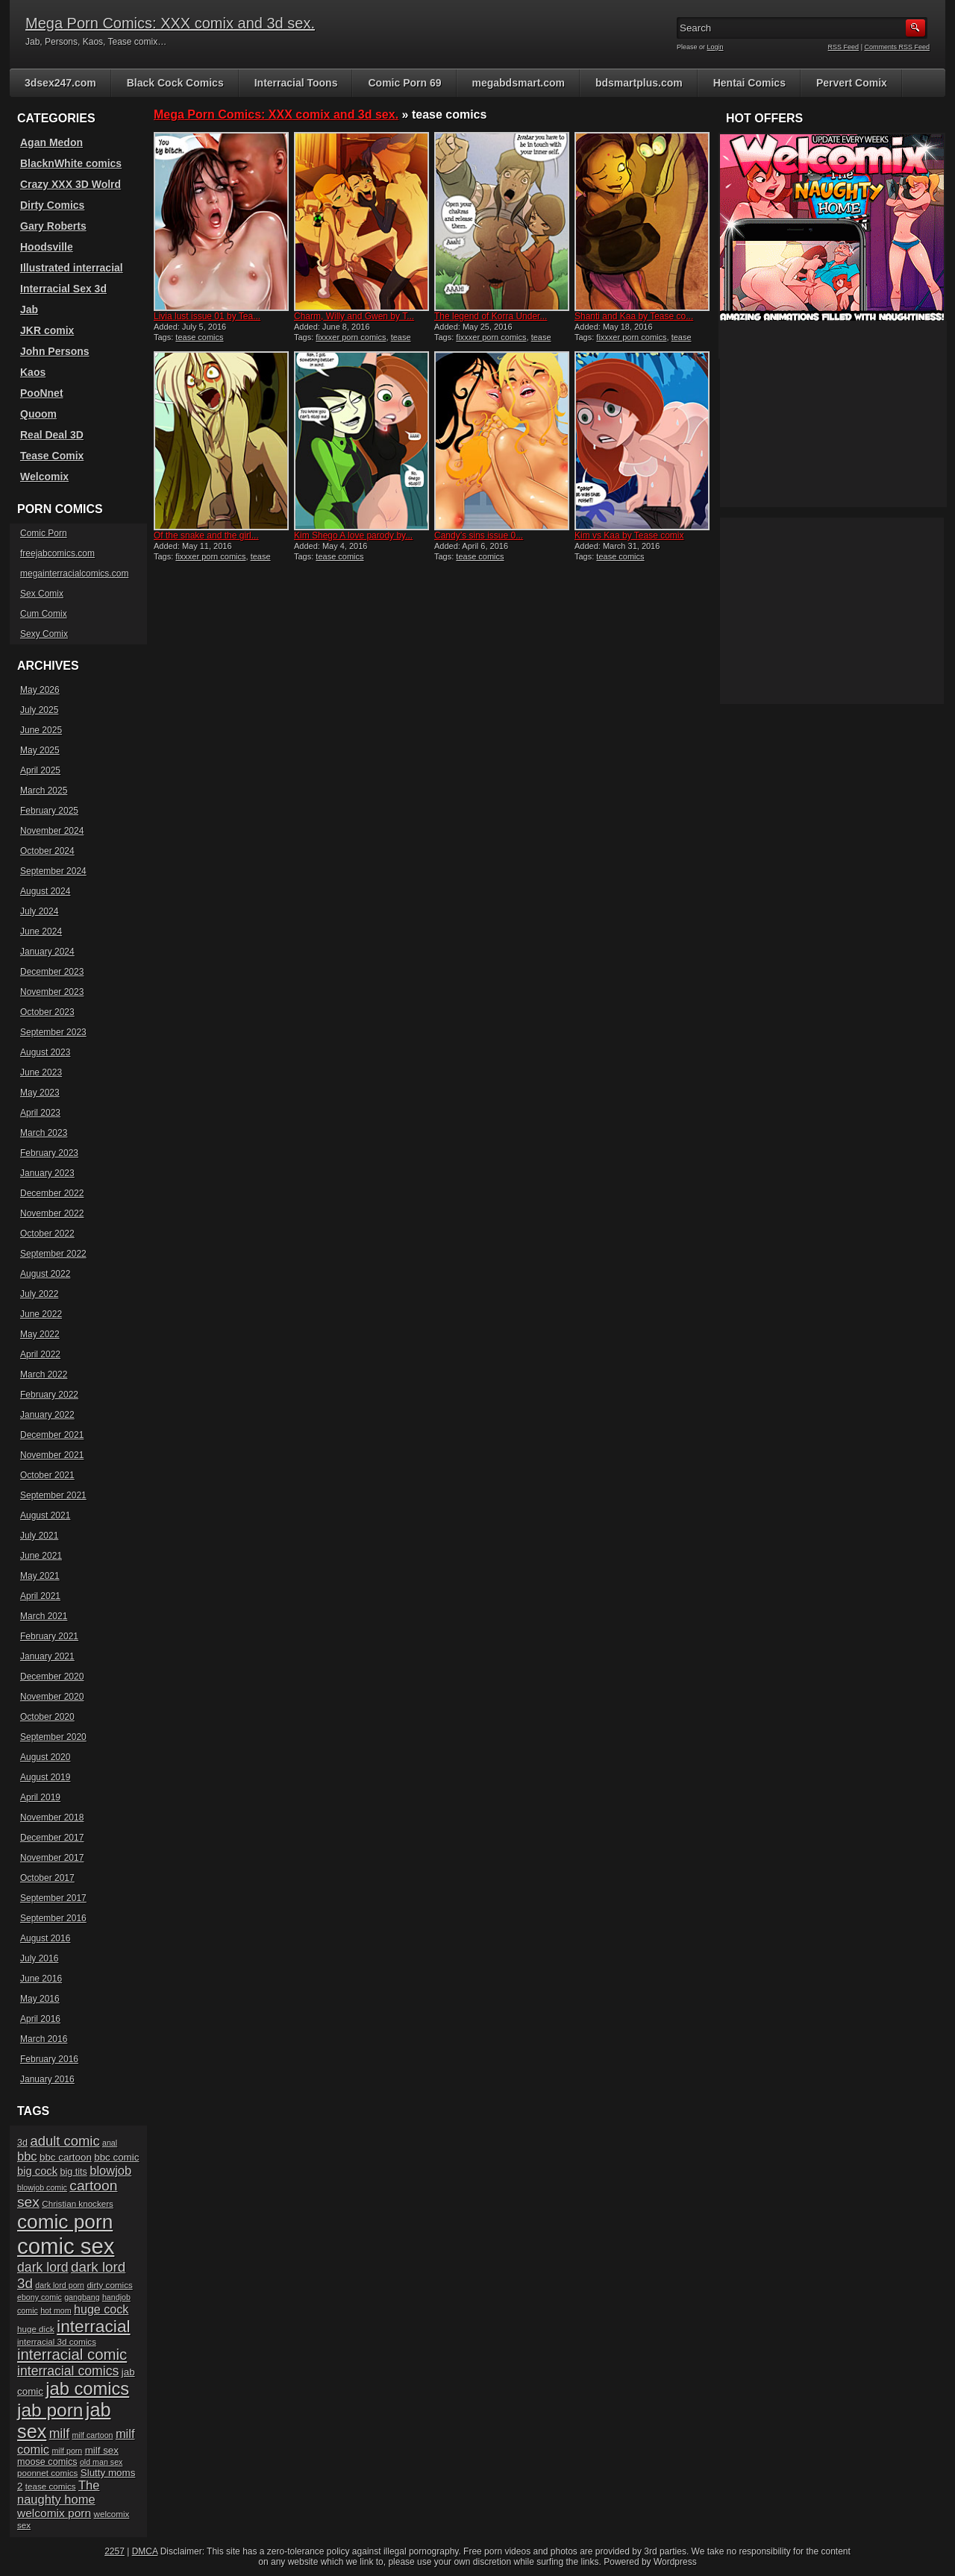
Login (715, 47)
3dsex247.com (60, 83)
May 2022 (40, 1334)
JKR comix (47, 330)
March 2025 (43, 790)
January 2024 (47, 951)
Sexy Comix (44, 634)
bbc (27, 2156)
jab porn (50, 2410)
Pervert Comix (851, 83)
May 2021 (40, 1576)
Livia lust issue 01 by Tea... (207, 316)
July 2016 (39, 1958)
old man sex (101, 2461)
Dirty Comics (52, 205)
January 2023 (47, 1173)
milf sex (102, 2450)
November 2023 (52, 992)
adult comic (64, 2141)
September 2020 (53, 1737)
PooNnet (41, 393)
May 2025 (40, 750)
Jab (29, 309)
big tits (73, 2172)
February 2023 (49, 1153)
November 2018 (52, 1817)
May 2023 (40, 1092)
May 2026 (40, 690)
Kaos (33, 372)
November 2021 (52, 1455)
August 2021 (45, 1515)
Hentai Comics (749, 83)
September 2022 (53, 1253)
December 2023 (52, 972)
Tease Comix (52, 456)
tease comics (199, 337)
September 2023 (53, 1032)
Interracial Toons (296, 83)
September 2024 (53, 871)
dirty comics (109, 2285)
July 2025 (39, 710)
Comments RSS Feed (897, 47)
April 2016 (40, 2019)
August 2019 (45, 1777)
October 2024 (47, 851)
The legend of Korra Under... (490, 316)
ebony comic (39, 2297)
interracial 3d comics (56, 2341)
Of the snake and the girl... (206, 535)
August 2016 (45, 1938)
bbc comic (116, 2157)
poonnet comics (47, 2473)
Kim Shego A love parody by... (353, 535)
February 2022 (49, 1394)
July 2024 (39, 911)
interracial (94, 2326)
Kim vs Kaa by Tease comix (629, 535)
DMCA (145, 2551)
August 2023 (45, 1052)
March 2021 (43, 1616)
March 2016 (43, 2039)
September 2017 (53, 1898)
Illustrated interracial (71, 268)
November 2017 (52, 1858)
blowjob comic (42, 2187)
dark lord (43, 2267)
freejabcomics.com (57, 553)
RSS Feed (844, 47)
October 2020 (47, 1717)
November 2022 (52, 1213)
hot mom (55, 2310)
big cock (37, 2171)
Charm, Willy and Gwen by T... (354, 316)
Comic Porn (43, 533)
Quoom (38, 414)
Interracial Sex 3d (63, 289)
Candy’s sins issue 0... (478, 535)
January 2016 (47, 2079)
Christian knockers (77, 2203)
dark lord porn (59, 2285)
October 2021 (47, 1475)
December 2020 (52, 1676)
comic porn (65, 2222)
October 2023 (47, 1012)
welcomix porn (54, 2513)
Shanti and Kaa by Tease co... (633, 316)
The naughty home (58, 2492)
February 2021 (49, 1636)
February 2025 (49, 810)
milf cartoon (92, 2435)
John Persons (55, 351)
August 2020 (45, 1757)
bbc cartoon (66, 2157)
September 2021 (53, 1495)
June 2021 (41, 1556)
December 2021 (52, 1435)
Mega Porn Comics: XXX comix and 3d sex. (170, 23)
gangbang (81, 2297)
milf (59, 2433)
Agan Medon (51, 142)
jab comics (87, 2388)
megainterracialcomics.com (74, 573)
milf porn (66, 2450)
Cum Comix (43, 614)
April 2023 (40, 1113)
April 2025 (40, 770)
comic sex (65, 2246)
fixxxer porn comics (351, 337)
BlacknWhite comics (71, 163)
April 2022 (40, 1354)
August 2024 (45, 891)
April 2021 (40, 1596)
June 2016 (41, 1978)
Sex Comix (41, 593)
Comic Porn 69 (404, 83)
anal (109, 2142)
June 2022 (41, 1314)
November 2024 (52, 831)
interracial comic (72, 2354)
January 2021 (47, 1656)
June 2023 (41, 1072)
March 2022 (43, 1374)
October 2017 (47, 1878)
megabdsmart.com (518, 83)
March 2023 (43, 1133)
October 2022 (47, 1233)
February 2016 (49, 2059)
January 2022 (47, 1415)
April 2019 (40, 1797)
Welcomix (44, 477)
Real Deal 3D (52, 435)
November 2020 (52, 1696)
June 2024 (41, 931)
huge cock (101, 2309)
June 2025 (41, 730)
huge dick (35, 2329)
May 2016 (40, 1999)
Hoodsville (46, 247)
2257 (114, 2551)
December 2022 (52, 1193)
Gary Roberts (53, 226)
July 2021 (39, 1535)
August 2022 (45, 1274)
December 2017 (52, 1837)
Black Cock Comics (175, 83)
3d (22, 2142)
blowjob (110, 2170)
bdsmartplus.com (639, 83)
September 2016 (53, 1918)
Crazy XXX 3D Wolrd (70, 184)
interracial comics (68, 2370)
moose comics (47, 2462)
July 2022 (39, 1294)
